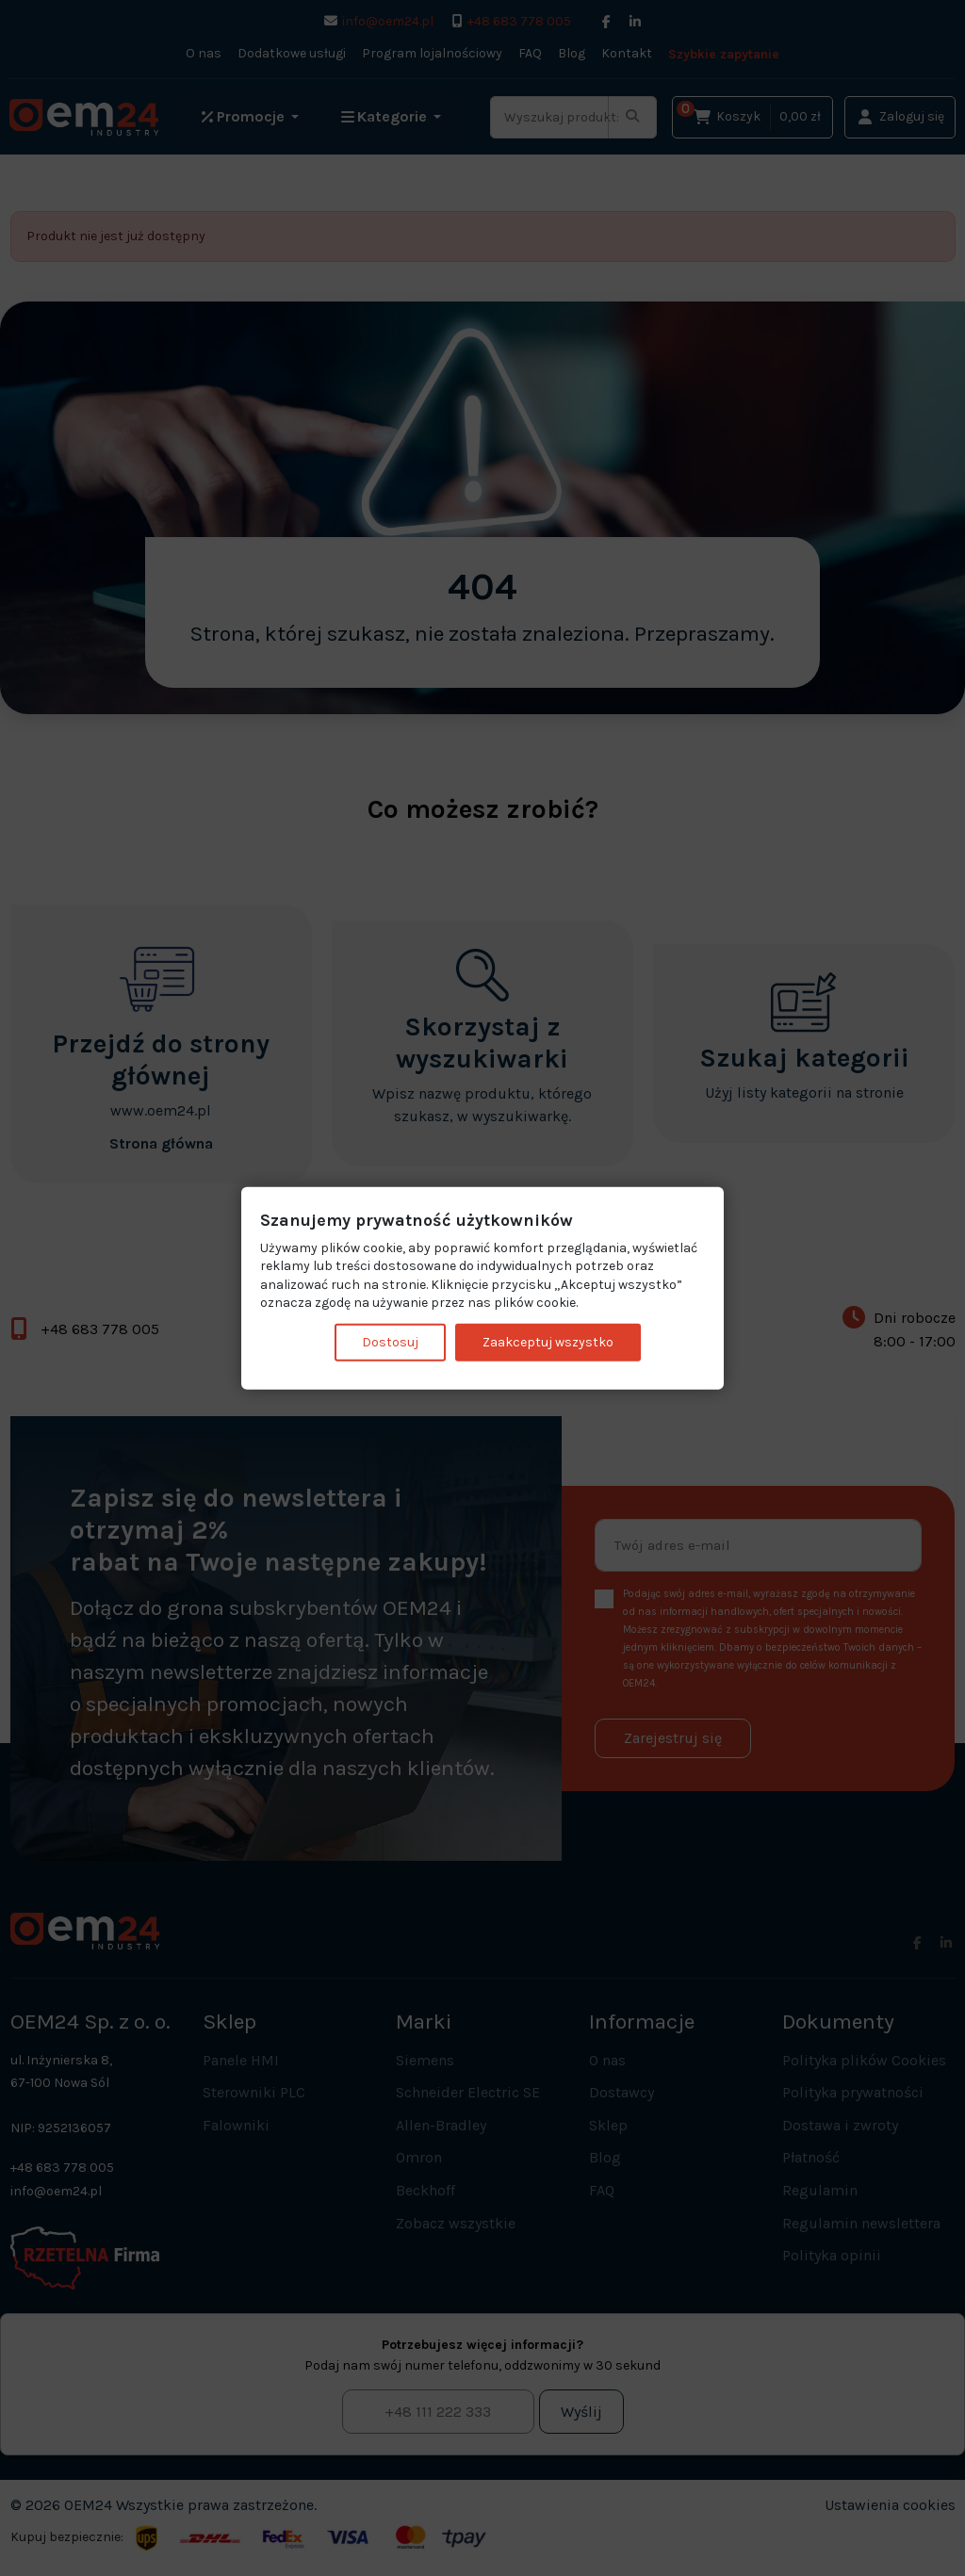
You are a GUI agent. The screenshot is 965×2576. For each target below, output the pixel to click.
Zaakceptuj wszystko (547, 1342)
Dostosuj (390, 1342)
